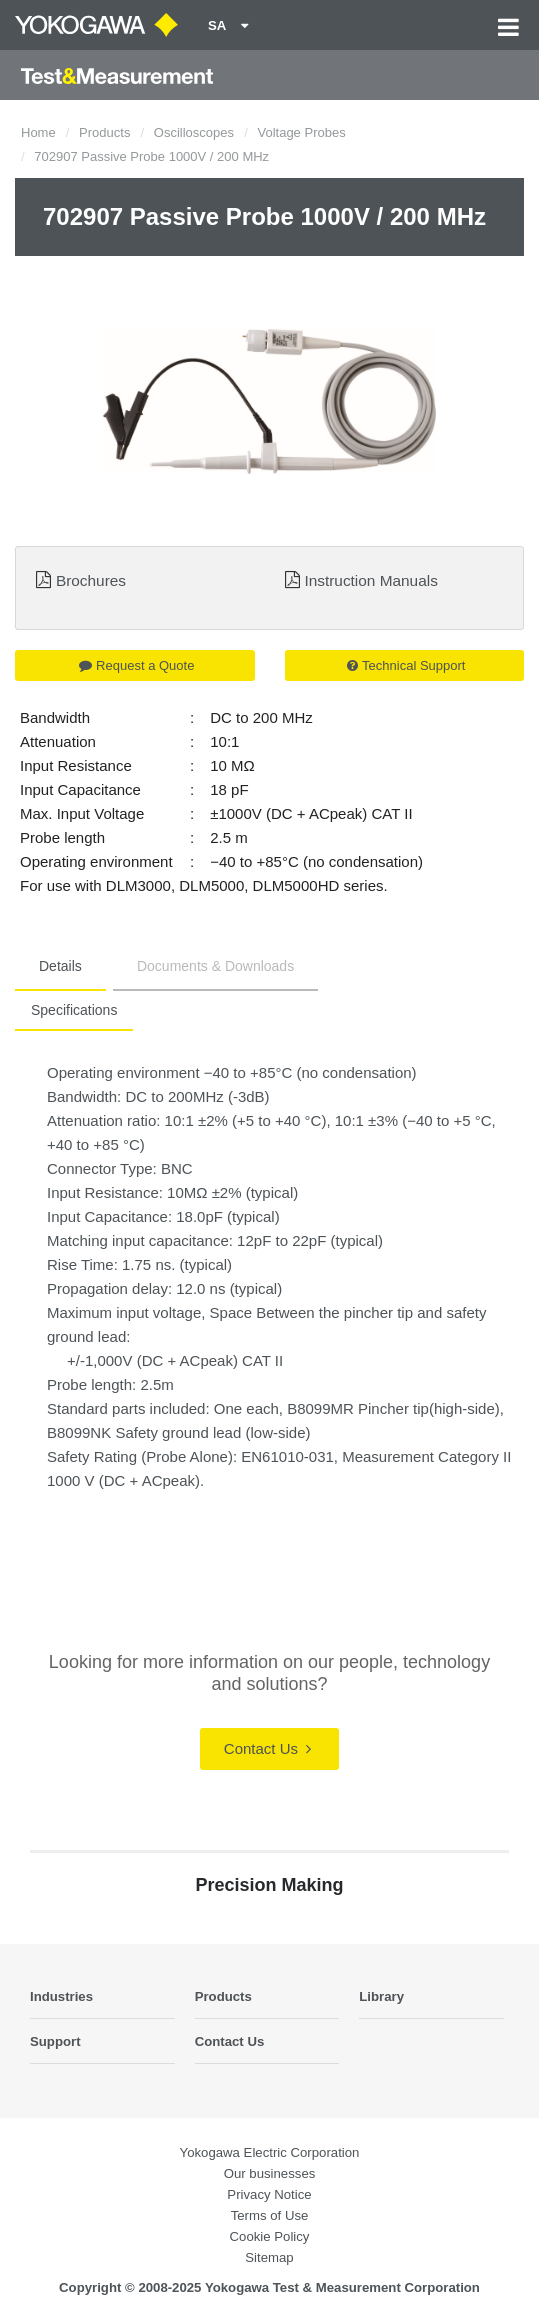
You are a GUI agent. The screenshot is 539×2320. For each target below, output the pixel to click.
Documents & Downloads (215, 966)
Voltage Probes (301, 132)
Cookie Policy (270, 2236)
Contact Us (267, 1748)
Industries (61, 1996)
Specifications (74, 1010)
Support (55, 2041)
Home (38, 132)
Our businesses (270, 2173)
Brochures (91, 580)
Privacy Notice (269, 2194)
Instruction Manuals (370, 580)
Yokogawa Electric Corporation (270, 2152)
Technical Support (406, 665)
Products (104, 132)
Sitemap (269, 2257)
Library (381, 1996)
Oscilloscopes (194, 132)
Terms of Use (270, 2215)
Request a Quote (136, 665)
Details (60, 966)
